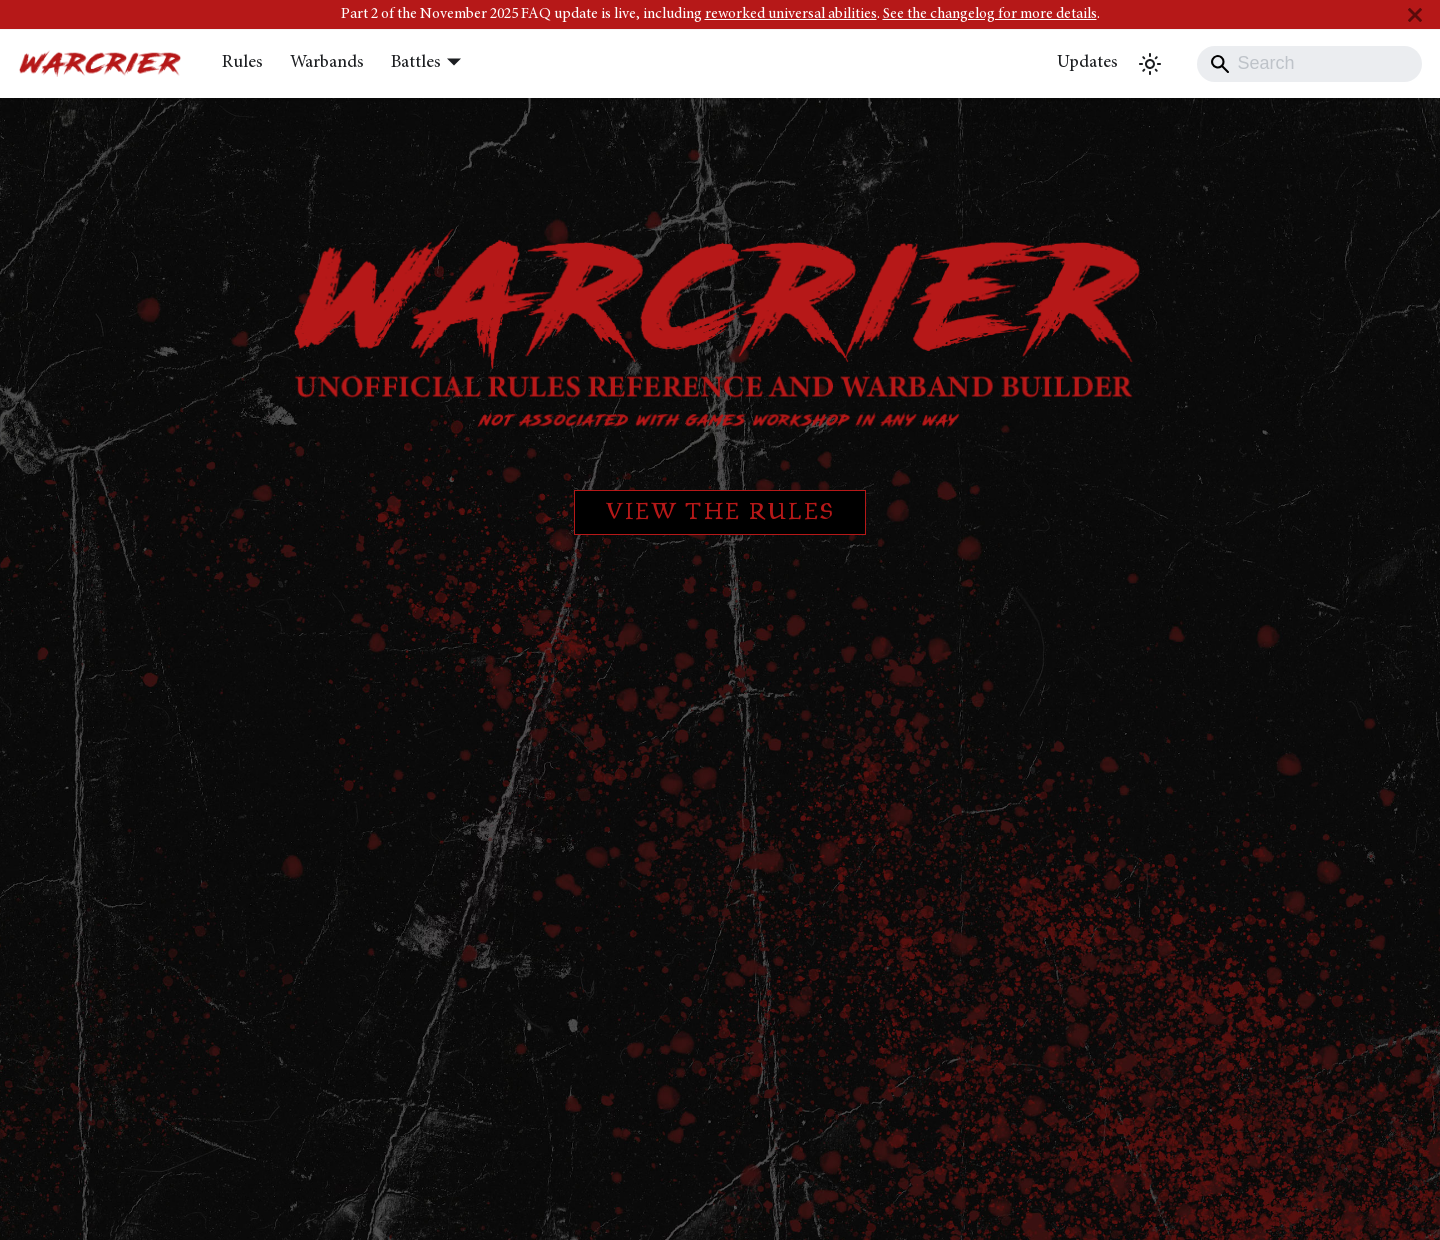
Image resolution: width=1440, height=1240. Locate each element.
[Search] (1309, 64)
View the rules (720, 512)
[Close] (1415, 14)
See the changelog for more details (990, 14)
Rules (242, 63)
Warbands (327, 63)
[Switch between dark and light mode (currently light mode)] (1150, 64)
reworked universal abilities (791, 14)
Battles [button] (416, 63)
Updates (1087, 63)
